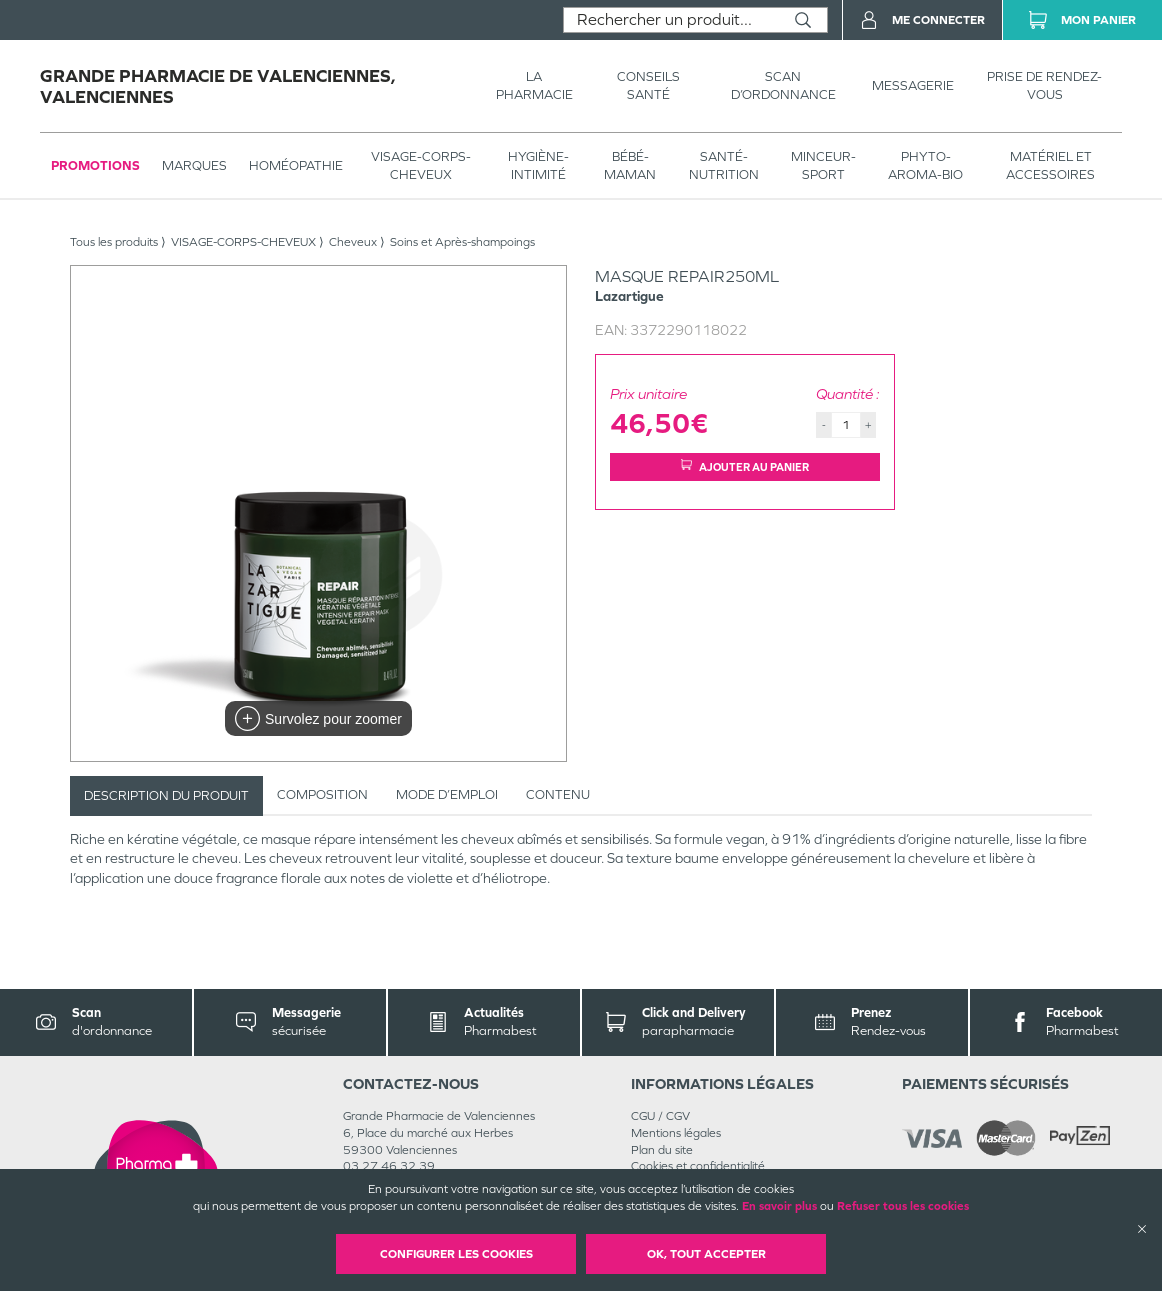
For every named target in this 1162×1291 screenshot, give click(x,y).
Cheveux (353, 242)
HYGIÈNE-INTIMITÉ (538, 165)
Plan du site (662, 1150)
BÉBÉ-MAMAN (630, 165)
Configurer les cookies (456, 1254)
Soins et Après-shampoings (462, 242)
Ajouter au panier (745, 466)
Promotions (95, 165)
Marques (194, 165)
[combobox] (671, 20)
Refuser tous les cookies (903, 1206)
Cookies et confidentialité (698, 1166)
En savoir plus (779, 1206)
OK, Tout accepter (706, 1254)
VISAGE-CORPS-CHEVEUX (421, 165)
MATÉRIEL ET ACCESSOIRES (1050, 165)
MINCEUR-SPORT (823, 165)
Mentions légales (676, 1133)
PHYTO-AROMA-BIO (925, 165)
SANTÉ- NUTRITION (724, 165)
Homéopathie (296, 165)
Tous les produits (114, 242)
